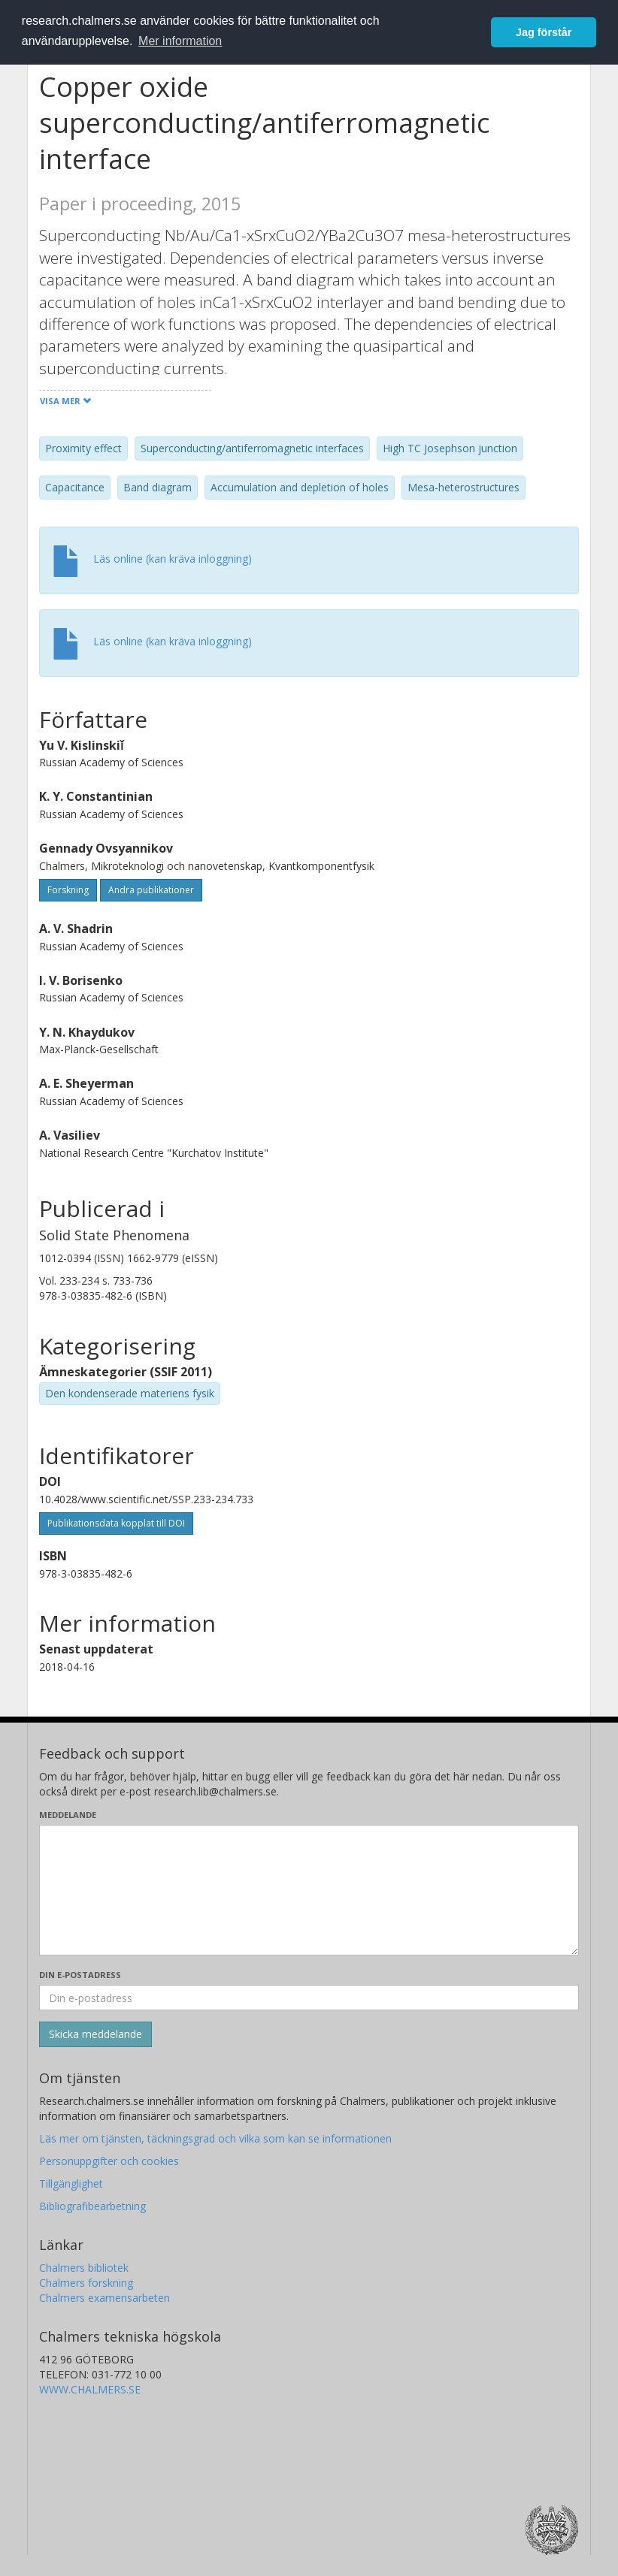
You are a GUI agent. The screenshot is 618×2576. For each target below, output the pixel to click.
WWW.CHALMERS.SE (90, 2389)
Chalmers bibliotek (84, 2267)
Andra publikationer (151, 889)
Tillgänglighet (71, 2183)
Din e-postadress (80, 1974)
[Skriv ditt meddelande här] (309, 1890)
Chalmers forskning (86, 2283)
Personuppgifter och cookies (109, 2161)
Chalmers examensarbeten (104, 2298)
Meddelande (67, 1814)
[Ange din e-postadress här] (309, 1997)
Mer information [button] (180, 41)
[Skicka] (95, 2034)
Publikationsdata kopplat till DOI (116, 1523)
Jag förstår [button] (543, 32)
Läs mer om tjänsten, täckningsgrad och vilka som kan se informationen (215, 2138)
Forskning (68, 889)
